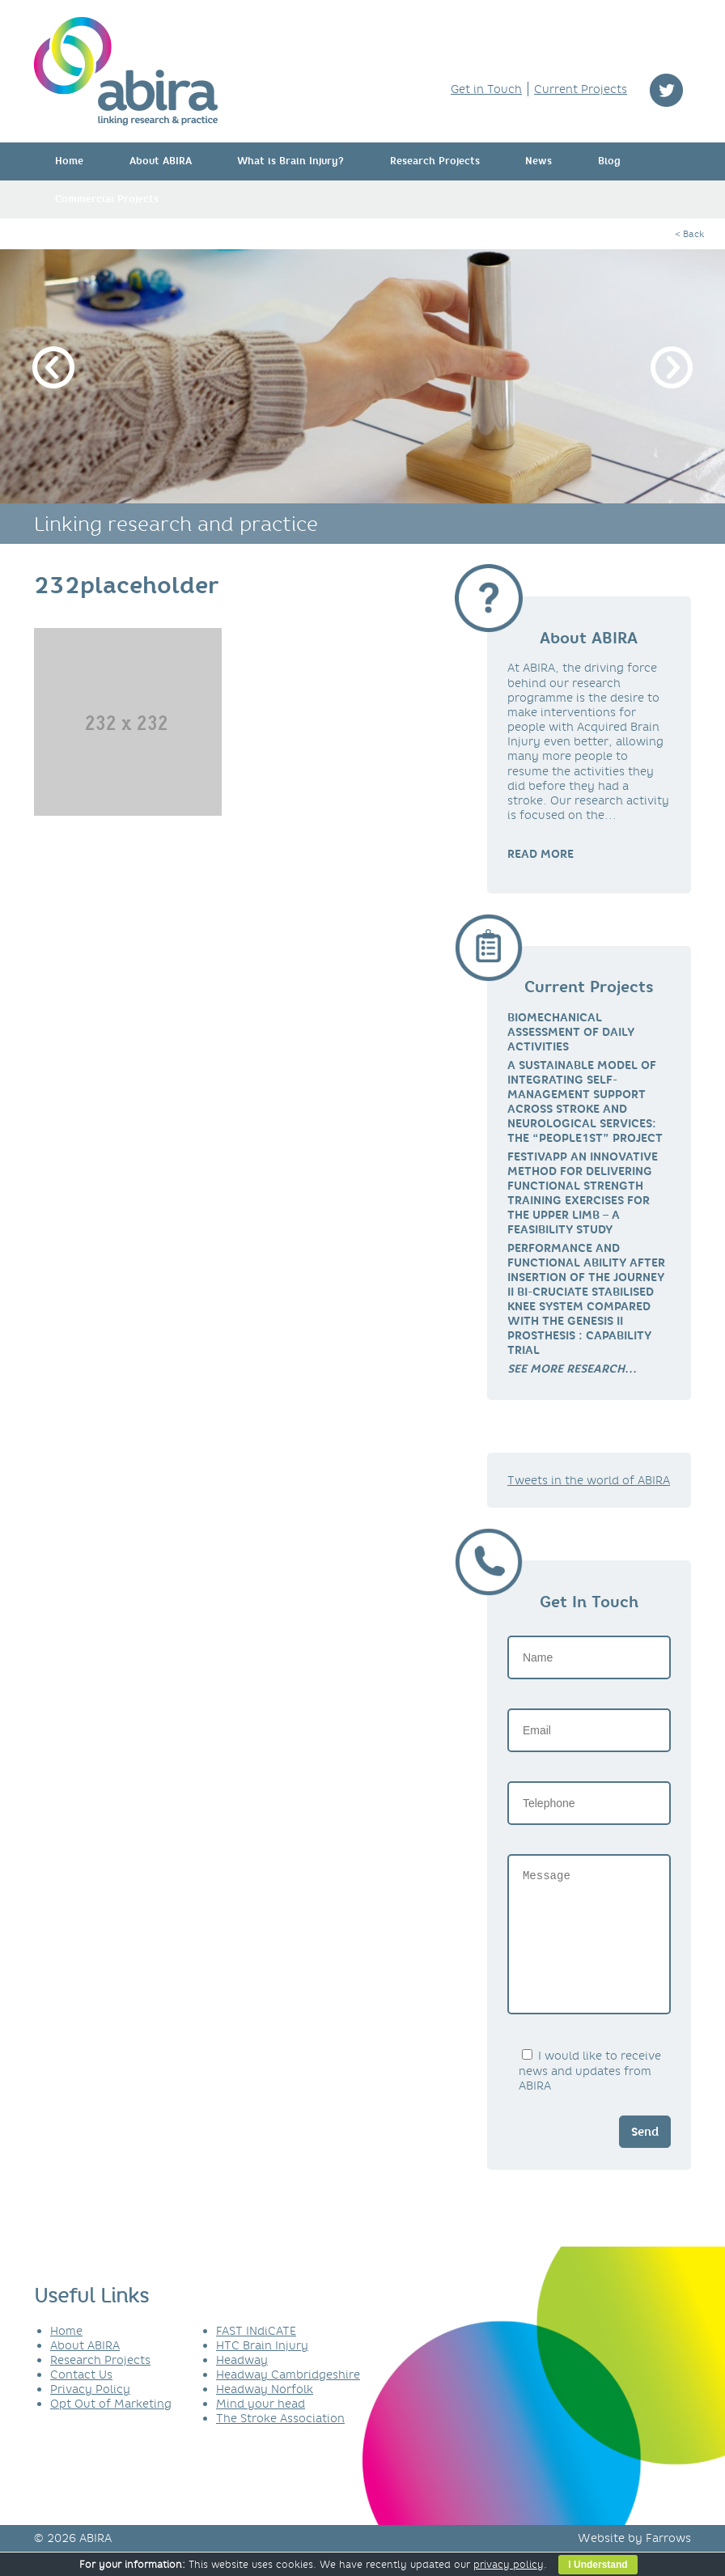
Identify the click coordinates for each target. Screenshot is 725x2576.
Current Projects (580, 89)
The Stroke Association (280, 2442)
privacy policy (508, 2564)
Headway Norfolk (264, 2413)
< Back (689, 234)
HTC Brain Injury (262, 2369)
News (538, 161)
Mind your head (260, 2428)
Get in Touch (486, 89)
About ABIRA (160, 161)
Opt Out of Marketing (111, 2428)
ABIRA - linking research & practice (126, 71)
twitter (666, 90)
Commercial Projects (107, 199)
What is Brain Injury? (290, 161)
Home (69, 161)
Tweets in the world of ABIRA (588, 1480)
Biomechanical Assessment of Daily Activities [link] (570, 1032)
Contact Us (81, 2398)
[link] (572, 1368)
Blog (609, 161)
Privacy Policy (90, 2413)
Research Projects (435, 161)
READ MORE (540, 854)
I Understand (597, 2564)
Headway (242, 2384)
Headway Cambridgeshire (288, 2398)
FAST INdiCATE (256, 2355)
